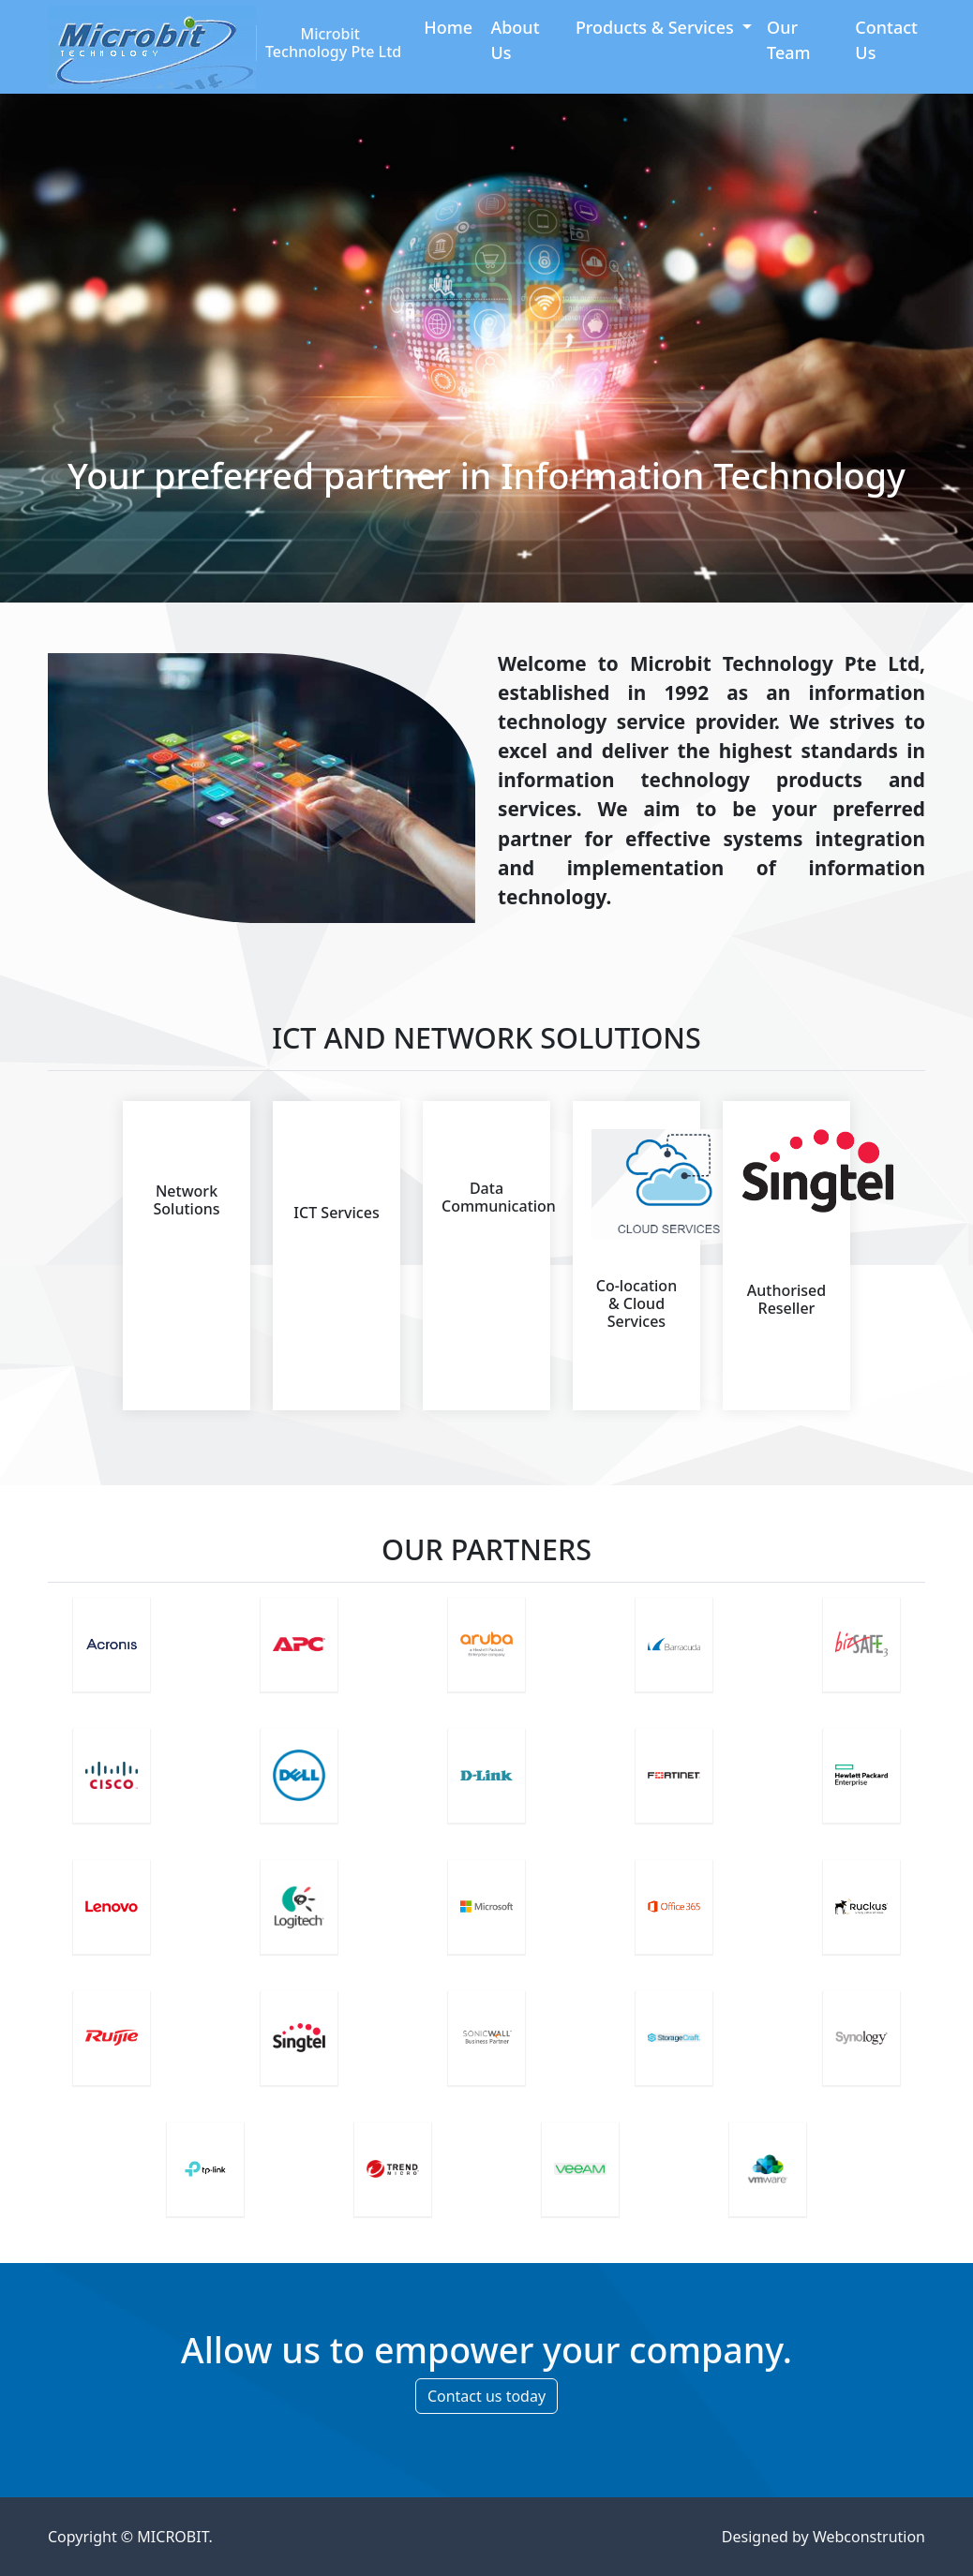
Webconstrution (869, 2536)
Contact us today (486, 2396)
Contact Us (886, 40)
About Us (514, 40)
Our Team (789, 40)
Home (448, 27)
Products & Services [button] (657, 27)
